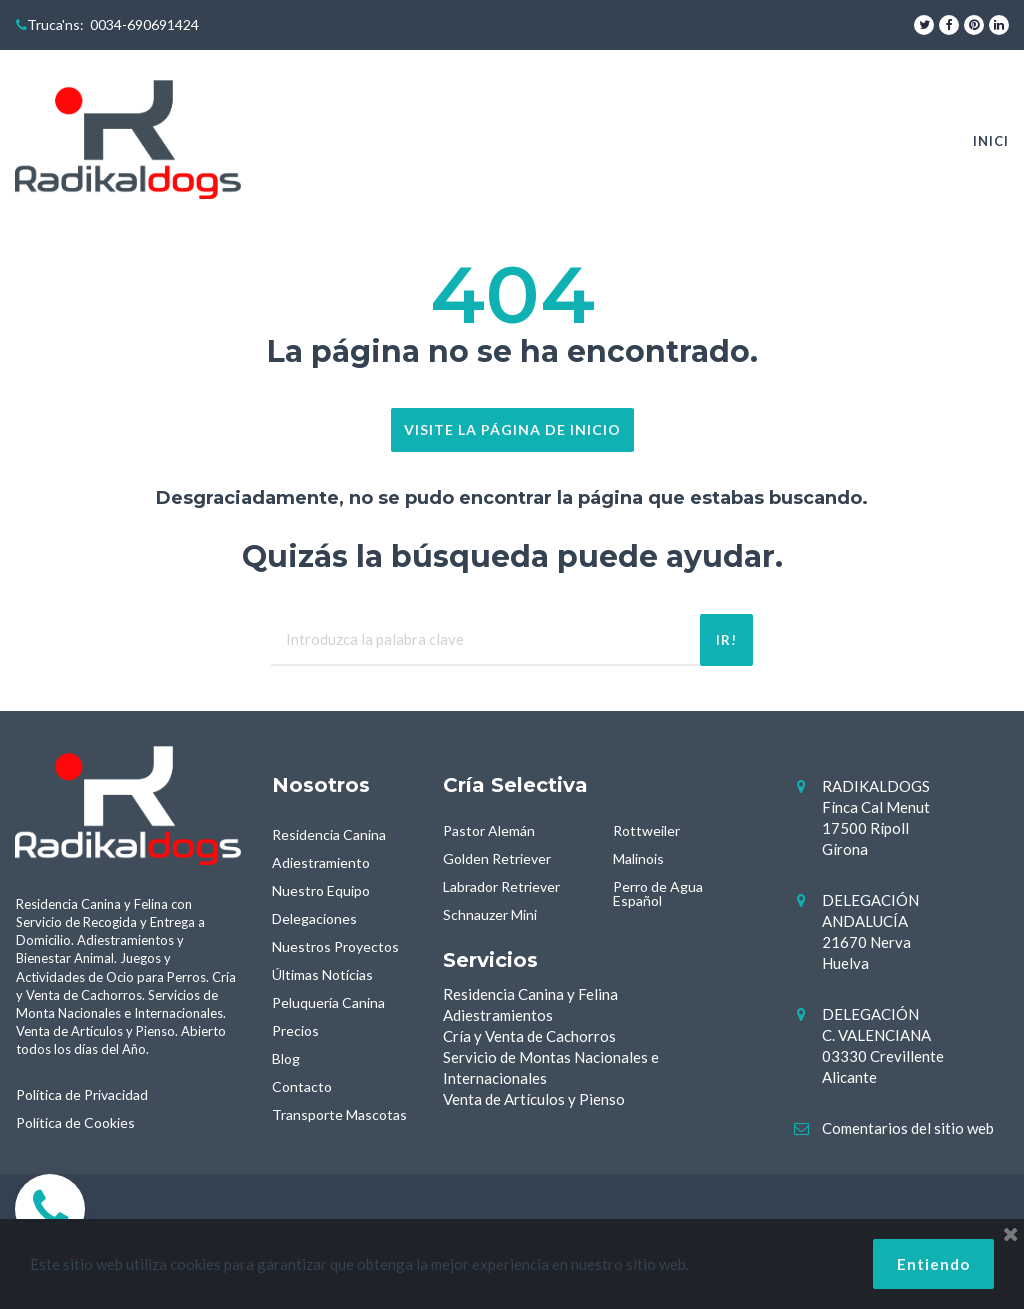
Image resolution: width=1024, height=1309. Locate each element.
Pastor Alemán (489, 830)
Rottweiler (646, 830)
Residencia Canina (329, 834)
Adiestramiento (321, 862)
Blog (286, 1058)
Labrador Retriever (501, 886)
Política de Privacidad (82, 1094)
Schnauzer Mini (490, 914)
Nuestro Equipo (321, 890)
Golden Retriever (497, 858)
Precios (295, 1030)
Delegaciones (314, 918)
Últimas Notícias (322, 974)
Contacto (302, 1086)
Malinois (638, 858)
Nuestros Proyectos (335, 946)
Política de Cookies (75, 1122)
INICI (991, 141)
